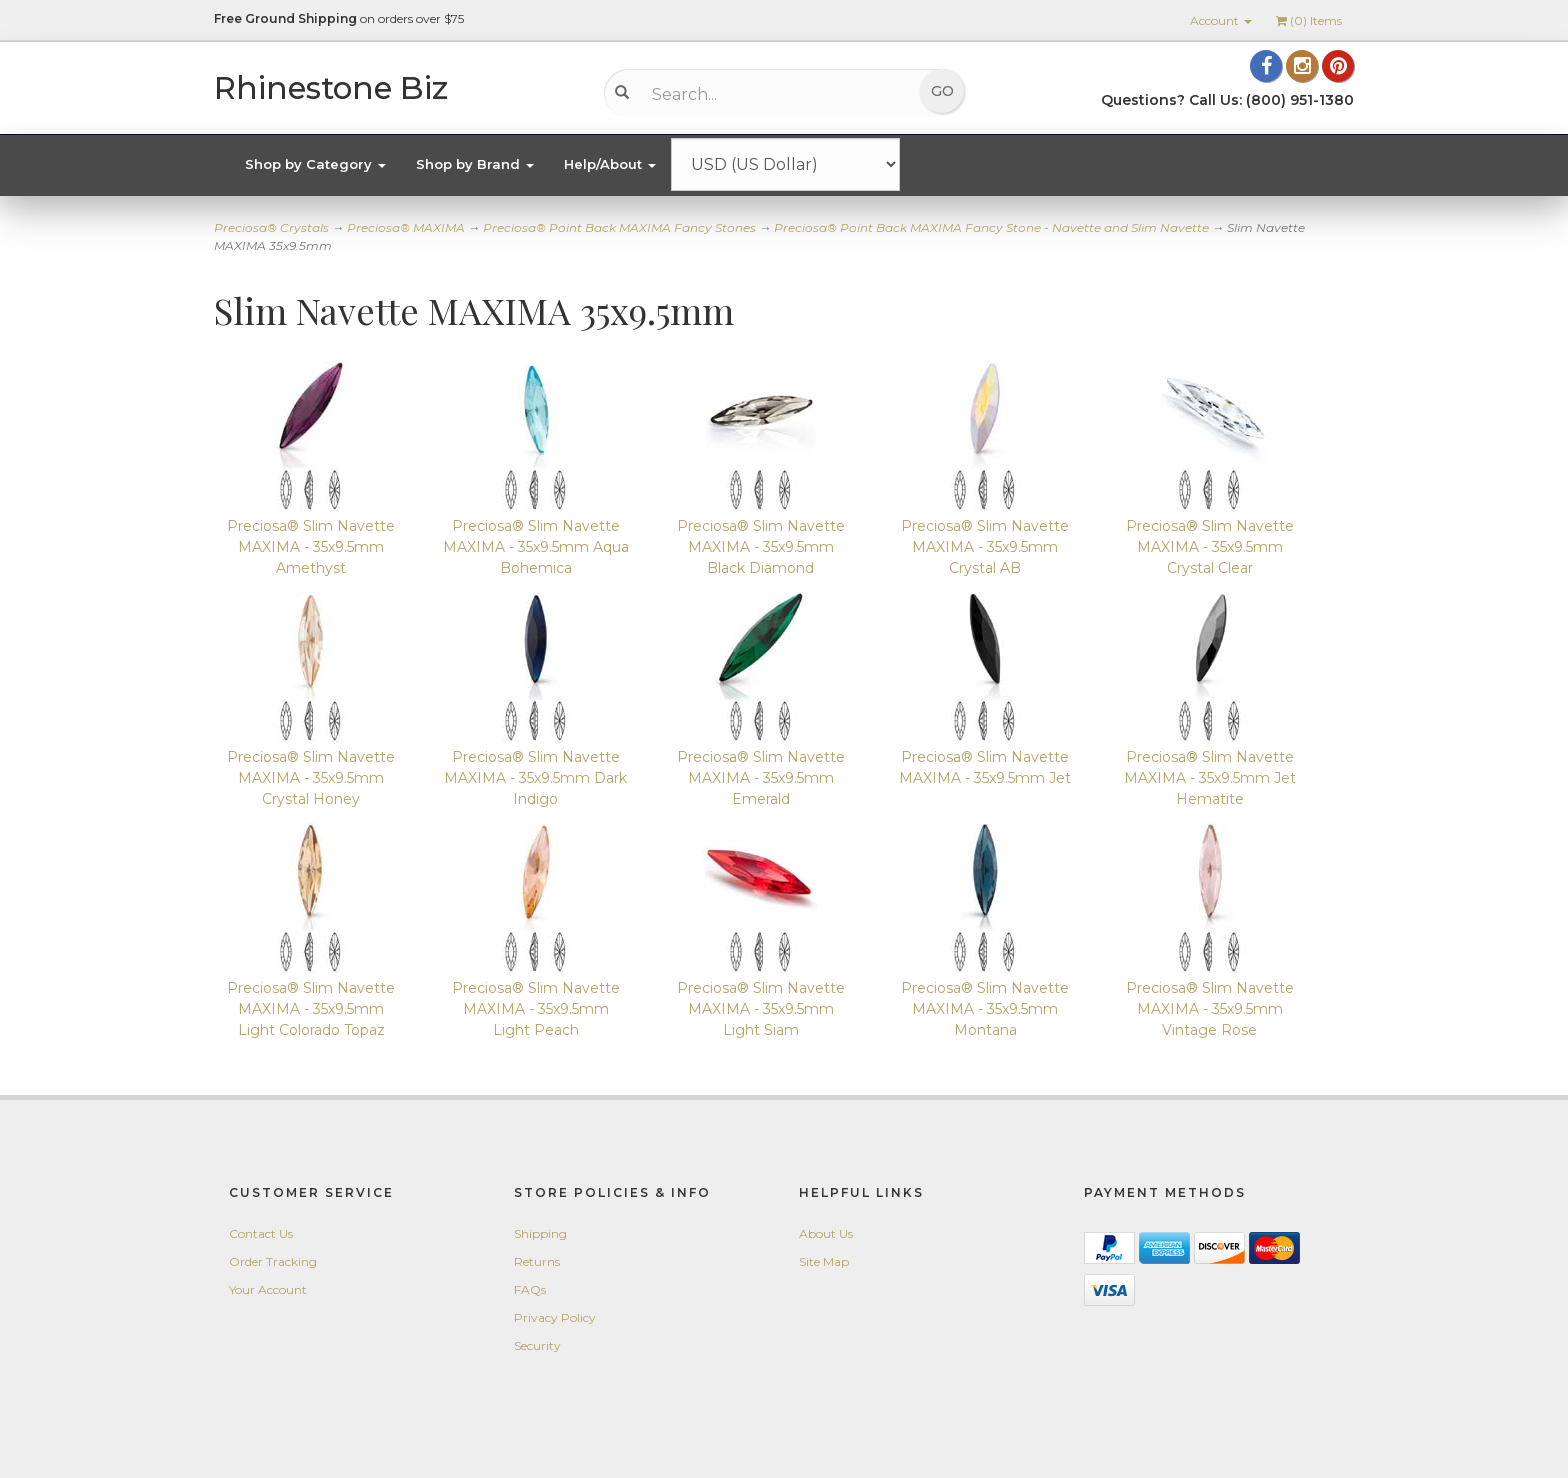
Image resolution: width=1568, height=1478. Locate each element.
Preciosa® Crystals (271, 227)
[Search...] (769, 94)
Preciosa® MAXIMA (406, 227)
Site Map (824, 1261)
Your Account (268, 1289)
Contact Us (261, 1233)
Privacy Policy (555, 1317)
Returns (537, 1261)
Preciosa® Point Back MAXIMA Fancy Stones (619, 227)
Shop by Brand (475, 164)
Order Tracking (273, 1261)
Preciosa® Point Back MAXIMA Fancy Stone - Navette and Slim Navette (991, 227)
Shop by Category (315, 164)
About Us (826, 1233)
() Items (1309, 20)
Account (1221, 20)
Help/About (610, 164)
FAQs (530, 1289)
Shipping (540, 1233)
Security (537, 1345)
